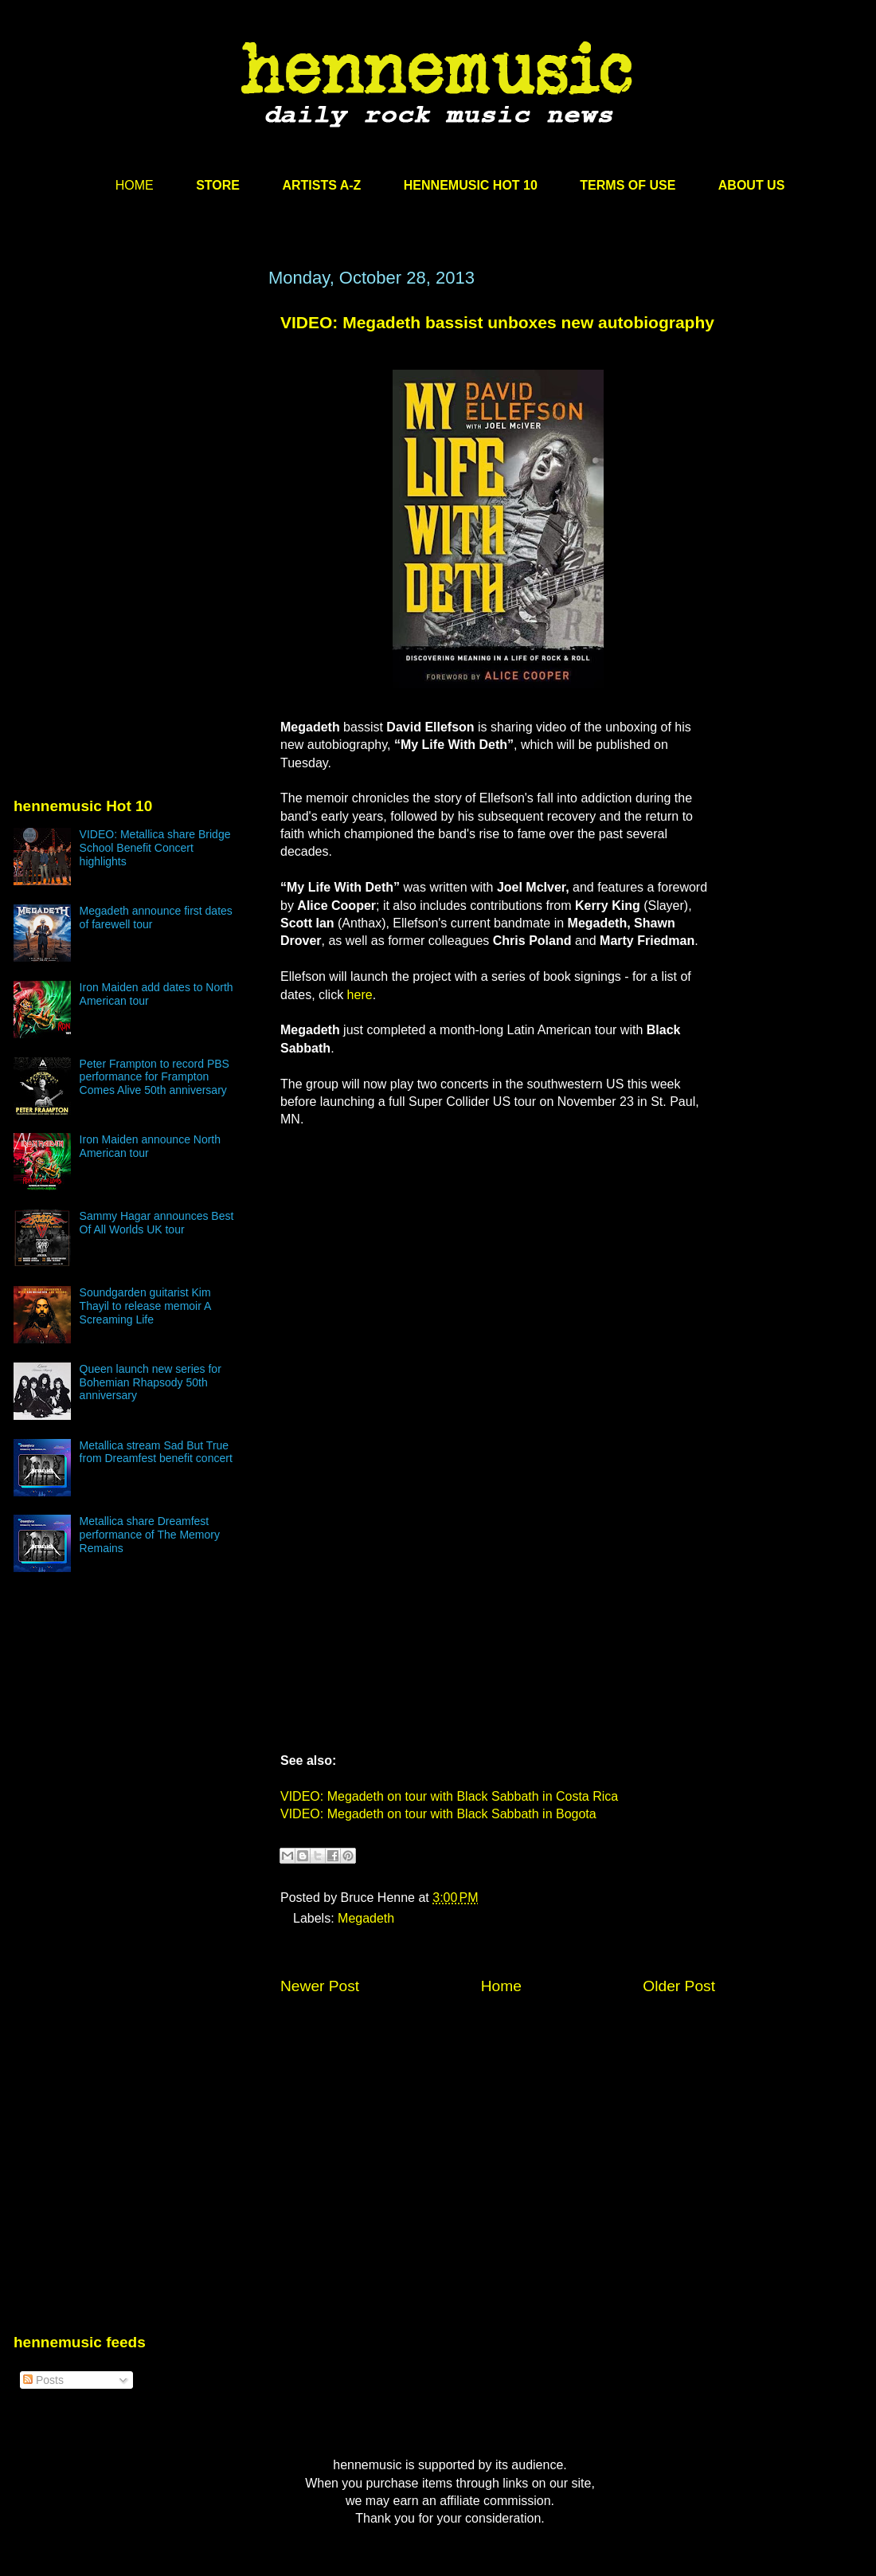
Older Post (679, 1986)
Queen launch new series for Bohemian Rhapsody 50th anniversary (150, 1382)
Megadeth (366, 1918)
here (360, 995)
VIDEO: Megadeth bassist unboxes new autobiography (497, 322)
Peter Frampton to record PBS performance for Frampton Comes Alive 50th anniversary (154, 1077)
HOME (134, 185)
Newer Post (319, 1986)
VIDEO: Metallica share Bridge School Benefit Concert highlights (155, 848)
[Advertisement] (133, 420)
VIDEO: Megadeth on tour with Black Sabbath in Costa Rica (449, 1796)
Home (501, 1986)
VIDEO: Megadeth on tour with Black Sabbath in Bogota (438, 1814)
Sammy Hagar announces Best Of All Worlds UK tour (157, 1223)
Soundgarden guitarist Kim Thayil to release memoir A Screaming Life (145, 1306)
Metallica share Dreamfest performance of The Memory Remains (150, 1535)
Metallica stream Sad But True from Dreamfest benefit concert (156, 1452)
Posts (43, 2380)
